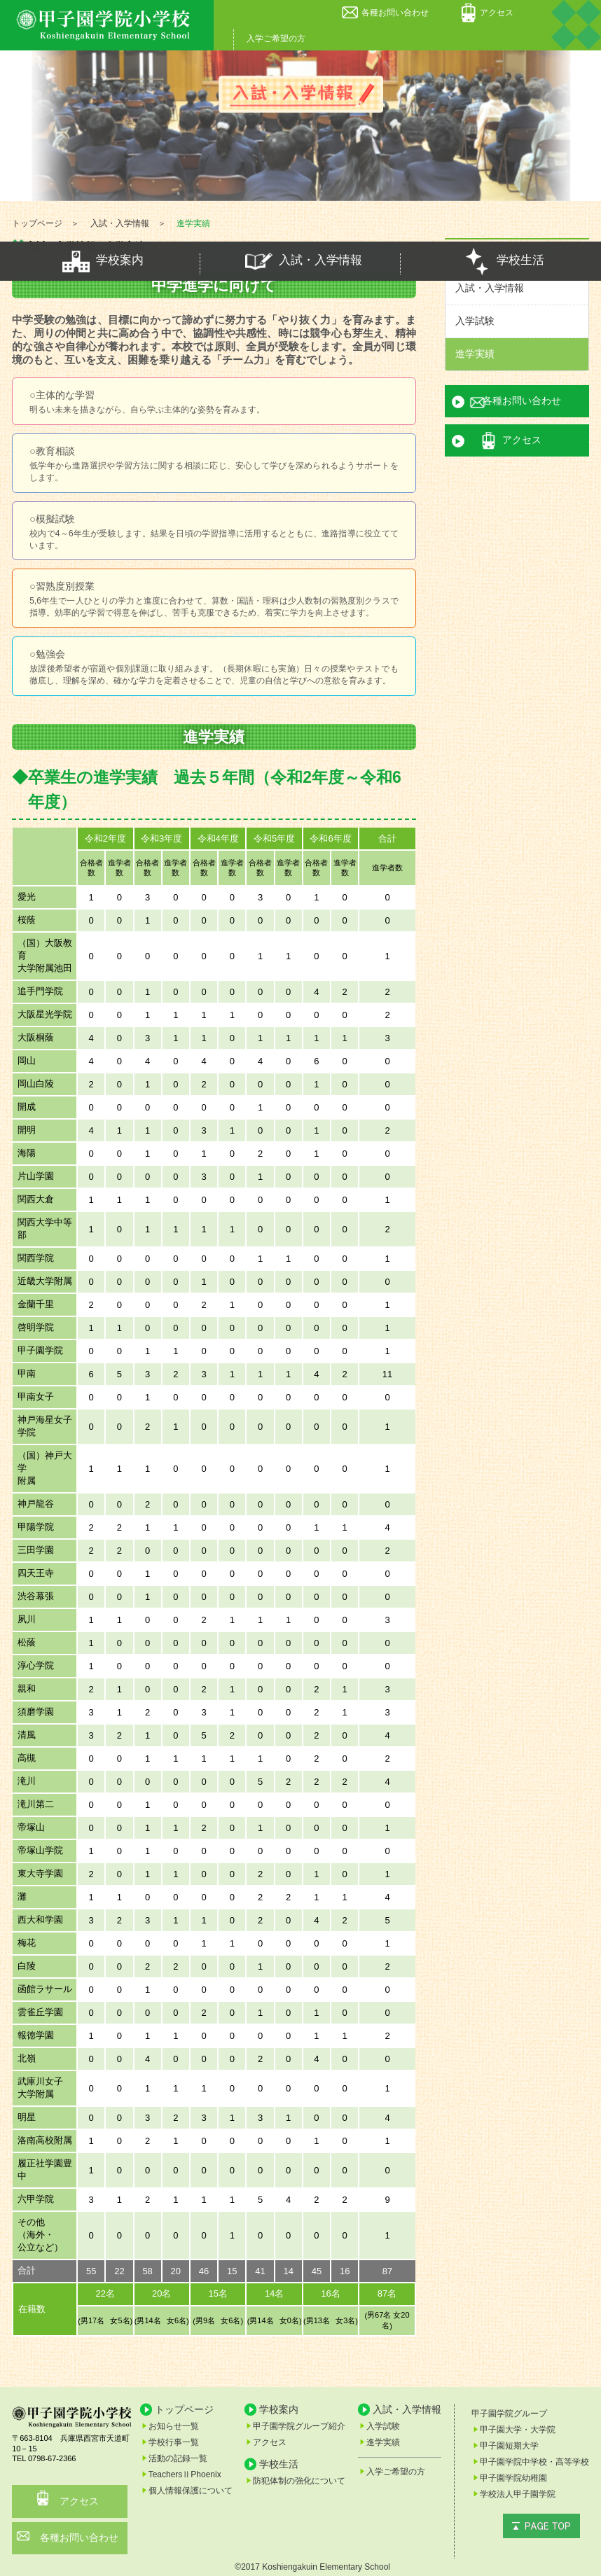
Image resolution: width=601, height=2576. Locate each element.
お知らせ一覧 (173, 2426)
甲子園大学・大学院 (517, 2430)
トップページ (184, 2409)
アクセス (496, 13)
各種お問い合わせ (395, 13)
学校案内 (100, 261)
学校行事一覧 (173, 2442)
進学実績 (475, 353)
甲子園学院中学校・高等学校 (534, 2462)
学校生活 (500, 261)
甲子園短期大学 (509, 2446)
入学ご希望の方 (276, 38)
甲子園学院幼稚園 (513, 2478)
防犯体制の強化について (299, 2481)
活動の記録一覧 (177, 2458)
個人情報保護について (190, 2490)
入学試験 (475, 320)
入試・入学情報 (301, 261)
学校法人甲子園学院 (517, 2494)
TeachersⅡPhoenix (184, 2474)
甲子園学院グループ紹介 (299, 2426)
